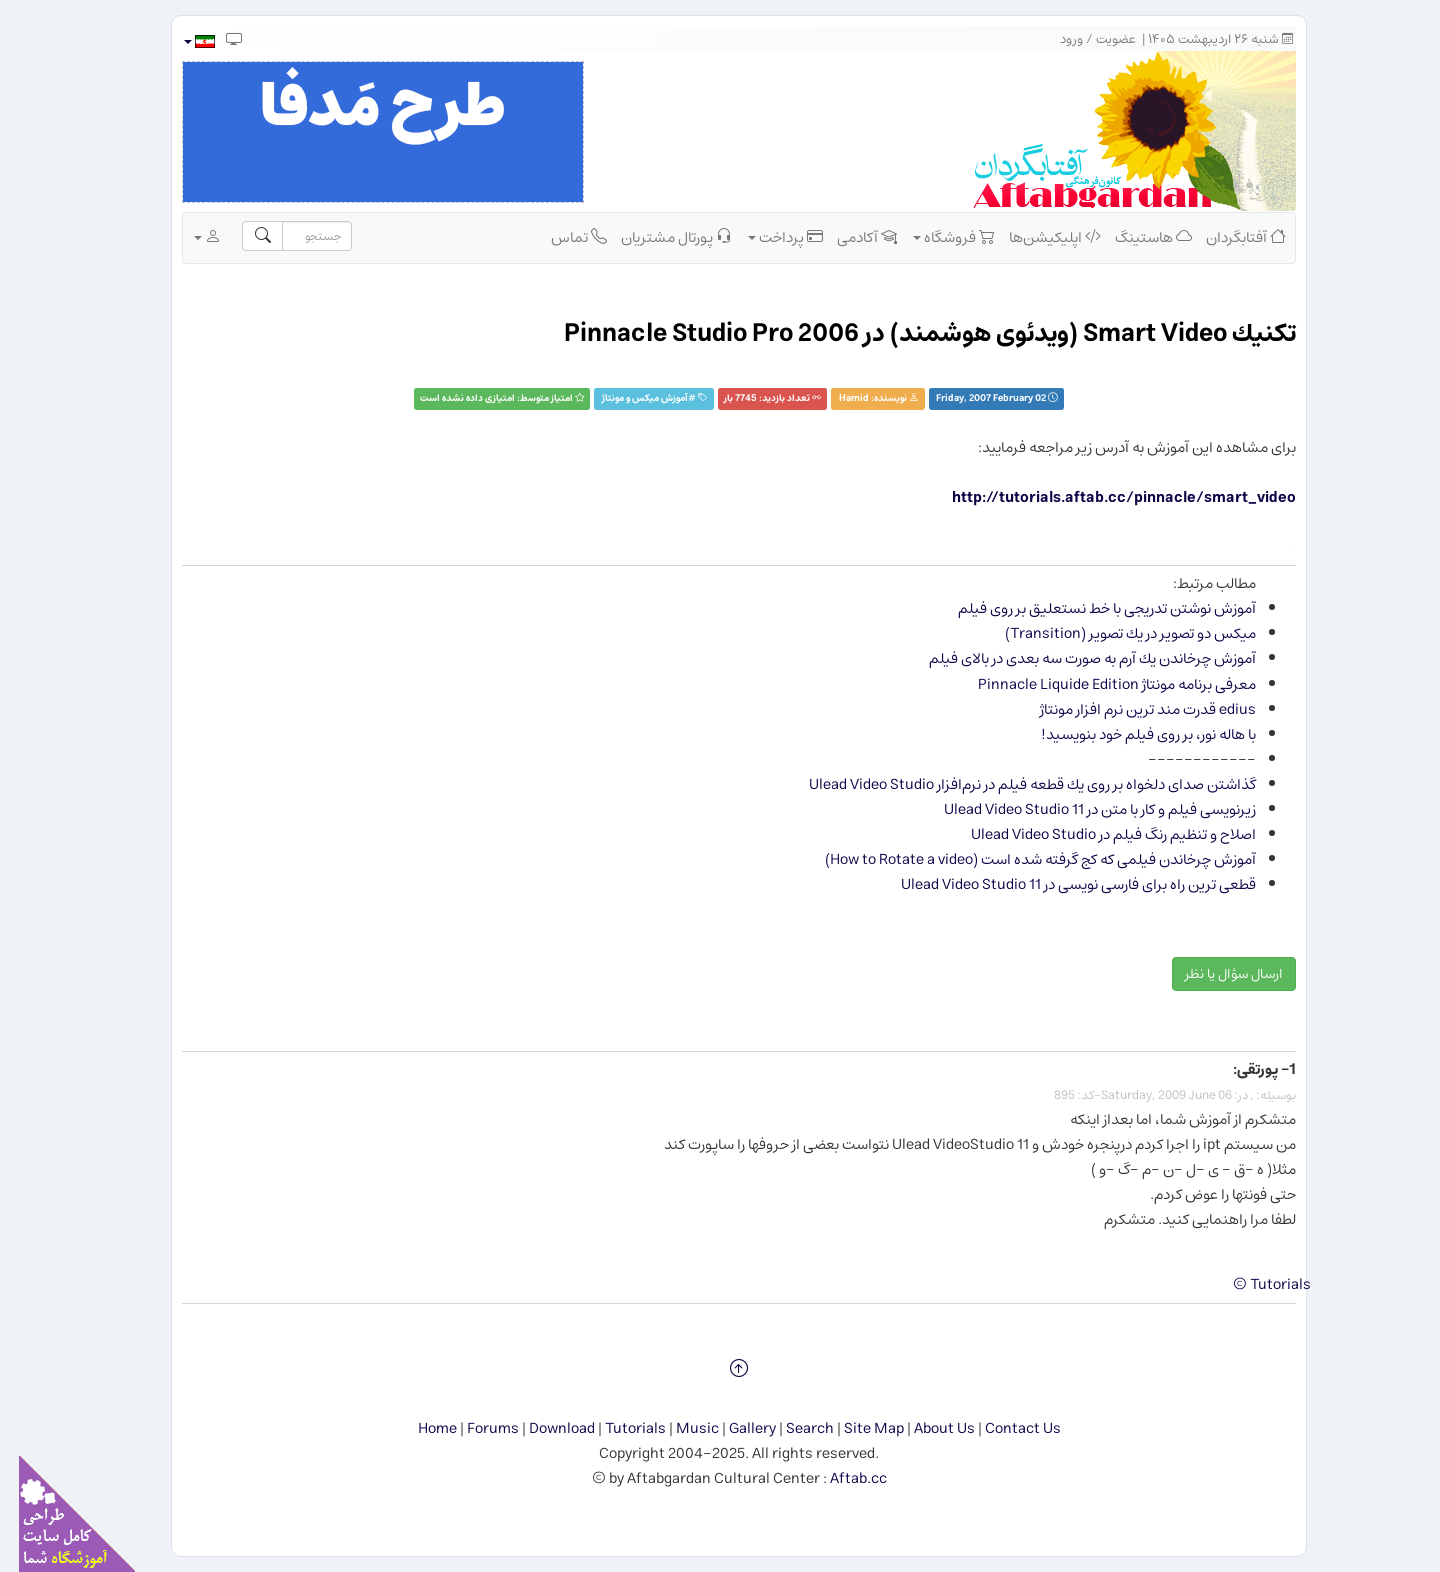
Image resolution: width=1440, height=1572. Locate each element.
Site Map (855, 1428)
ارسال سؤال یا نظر (1215, 974)
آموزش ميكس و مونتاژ (626, 398)
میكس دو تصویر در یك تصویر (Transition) (1111, 633)
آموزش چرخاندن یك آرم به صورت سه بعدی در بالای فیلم (1073, 658)
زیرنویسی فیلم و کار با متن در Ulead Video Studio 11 (1081, 809)
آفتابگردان (1227, 237)
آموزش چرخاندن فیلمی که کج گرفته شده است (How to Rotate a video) (1021, 859)
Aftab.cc (839, 1478)
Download (543, 1428)
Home (418, 1428)
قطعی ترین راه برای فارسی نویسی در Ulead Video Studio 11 (1059, 884)
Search (791, 1428)
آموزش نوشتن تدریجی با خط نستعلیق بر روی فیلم (1088, 608)
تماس (560, 237)
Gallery (733, 1428)
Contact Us (1004, 1428)
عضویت (1097, 39)
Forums (474, 1428)
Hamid (835, 398)
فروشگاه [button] (935, 237)
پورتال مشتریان (657, 237)
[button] (179, 41)
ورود (1052, 39)
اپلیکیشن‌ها (1036, 237)
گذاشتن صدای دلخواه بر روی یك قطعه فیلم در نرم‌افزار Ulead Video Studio (1013, 784)
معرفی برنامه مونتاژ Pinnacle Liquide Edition (1098, 684)
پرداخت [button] (766, 237)
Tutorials (616, 1428)
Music (678, 1428)
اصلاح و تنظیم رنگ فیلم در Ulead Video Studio (1094, 834)
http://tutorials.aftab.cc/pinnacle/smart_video (1105, 497)
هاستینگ (1134, 237)
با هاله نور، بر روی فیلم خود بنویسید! (1129, 734)
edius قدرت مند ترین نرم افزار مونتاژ (1129, 709)
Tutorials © (1253, 1284)
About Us (925, 1428)
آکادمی (848, 237)
